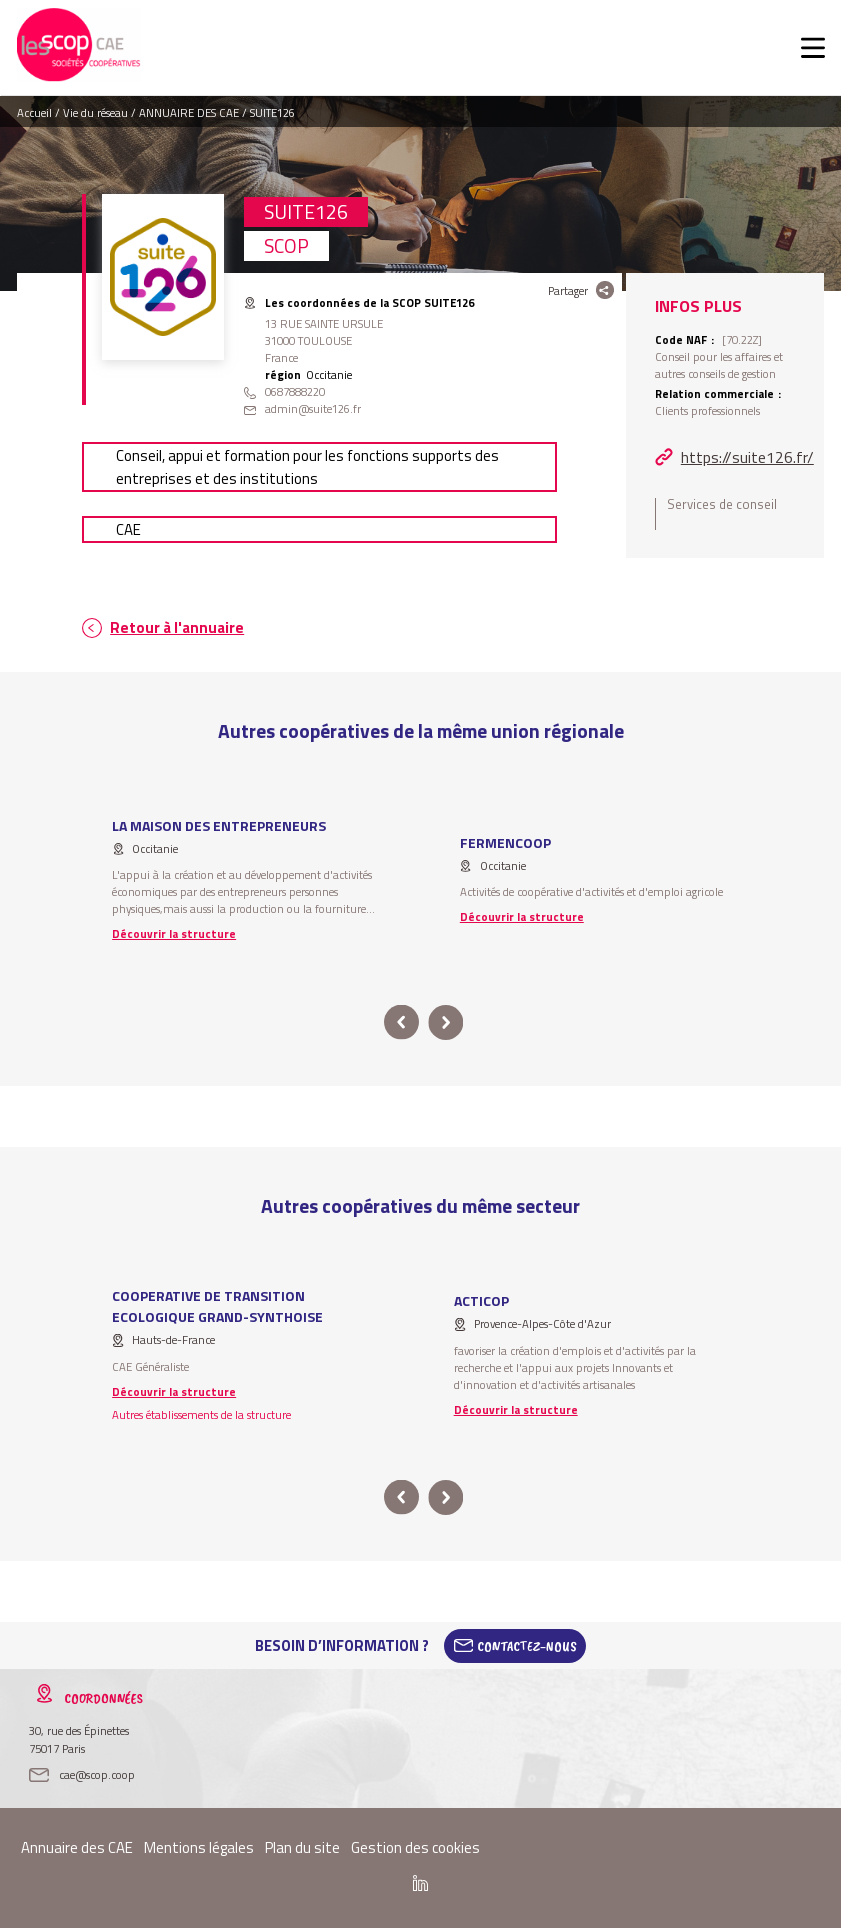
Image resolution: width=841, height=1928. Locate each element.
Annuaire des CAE (77, 1847)
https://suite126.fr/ (747, 457)
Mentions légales (199, 1847)
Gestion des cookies (415, 1847)
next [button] (446, 1022)
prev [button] (402, 1022)
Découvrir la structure (174, 933)
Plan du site (302, 1847)
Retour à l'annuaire (177, 627)
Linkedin (420, 1883)
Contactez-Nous (527, 1646)
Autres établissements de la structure (201, 1414)
